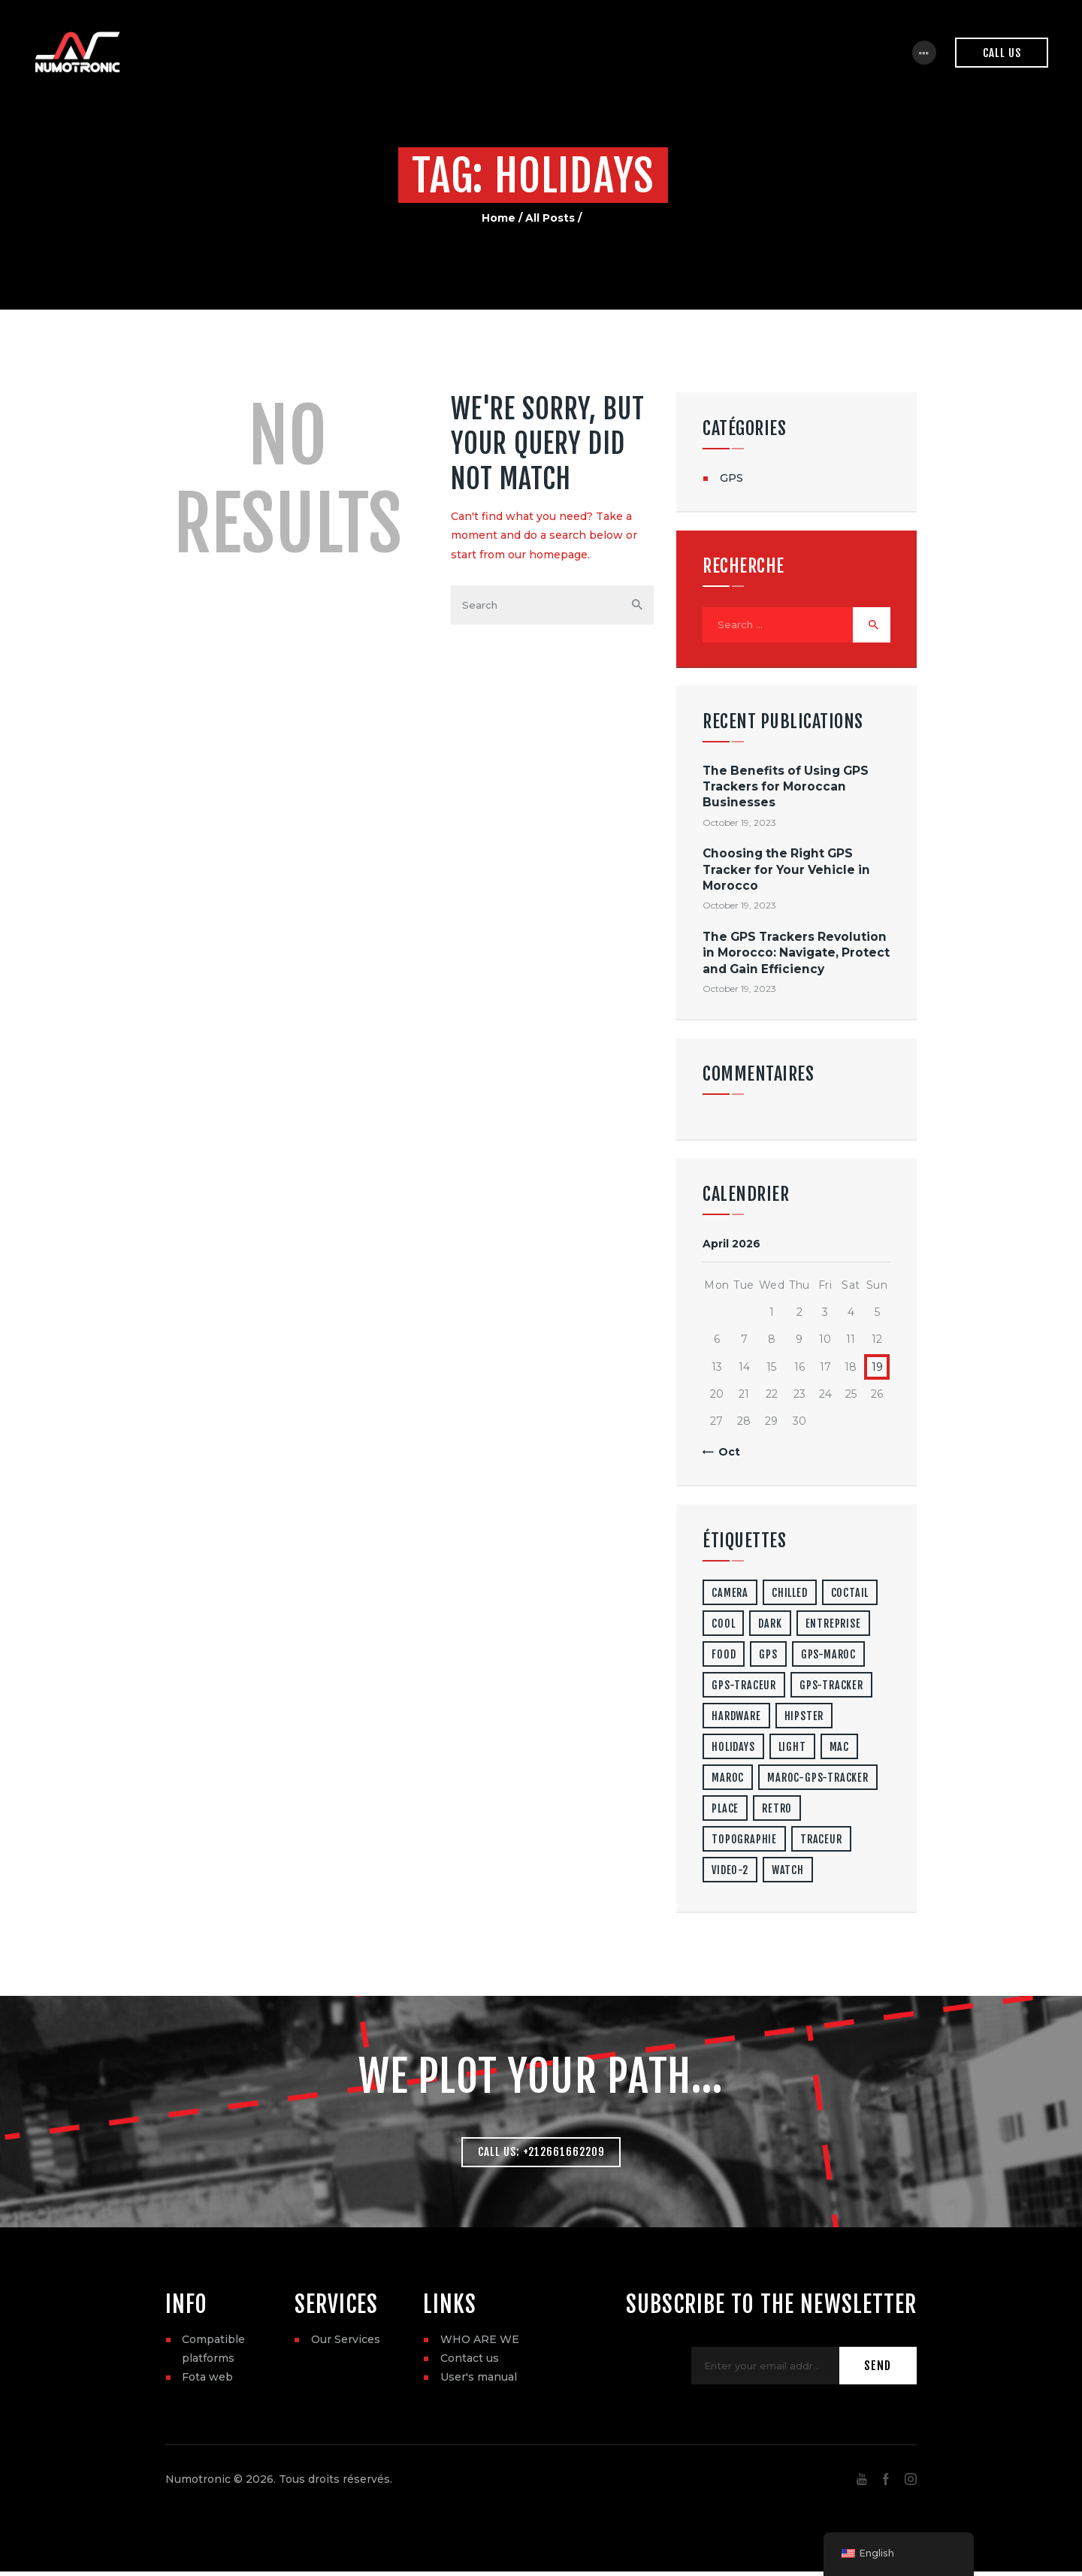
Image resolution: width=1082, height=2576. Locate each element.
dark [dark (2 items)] (769, 1625)
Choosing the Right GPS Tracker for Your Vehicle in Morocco (786, 871)
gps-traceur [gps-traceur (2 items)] (744, 1687)
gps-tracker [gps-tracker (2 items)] (831, 1687)
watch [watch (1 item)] (788, 1872)
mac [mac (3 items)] (839, 1749)
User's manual (478, 2381)
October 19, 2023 (739, 824)
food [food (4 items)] (724, 1656)
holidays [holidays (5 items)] (733, 1749)
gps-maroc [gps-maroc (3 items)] (828, 1656)
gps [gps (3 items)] (768, 1656)
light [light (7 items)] (792, 1749)
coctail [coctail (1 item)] (850, 1595)
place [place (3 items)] (725, 1810)
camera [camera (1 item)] (730, 1595)
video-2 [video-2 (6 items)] (730, 1872)
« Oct (724, 1454)
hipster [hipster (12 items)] (804, 1718)
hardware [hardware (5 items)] (736, 1718)
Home (498, 218)
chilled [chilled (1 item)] (790, 1595)
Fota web (207, 2381)
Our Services (345, 2344)
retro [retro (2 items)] (777, 1810)
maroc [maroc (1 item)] (728, 1779)
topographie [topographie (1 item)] (744, 1841)
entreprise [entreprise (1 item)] (833, 1625)
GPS (731, 478)
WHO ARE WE (479, 2344)
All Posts (550, 218)
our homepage (548, 554)
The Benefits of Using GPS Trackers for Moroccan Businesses (786, 789)
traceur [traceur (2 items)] (821, 1841)
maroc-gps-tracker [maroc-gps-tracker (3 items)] (818, 1779)
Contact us (469, 2362)
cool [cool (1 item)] (723, 1625)
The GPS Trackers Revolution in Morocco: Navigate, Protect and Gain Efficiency (796, 955)
